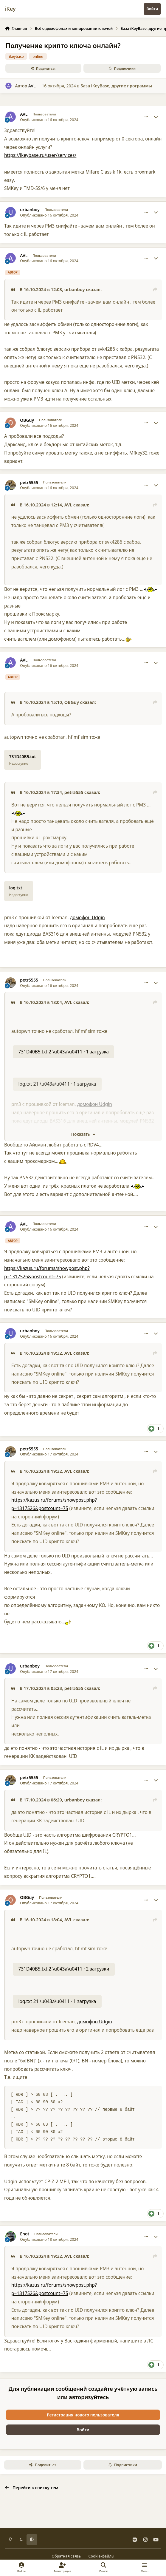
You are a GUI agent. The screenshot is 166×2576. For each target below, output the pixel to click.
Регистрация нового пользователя (83, 2415)
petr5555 (29, 482)
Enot (24, 2234)
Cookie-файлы (101, 2556)
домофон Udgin (87, 917)
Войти (83, 2430)
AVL (32, 86)
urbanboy (30, 209)
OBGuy (27, 420)
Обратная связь (66, 2556)
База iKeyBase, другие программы (116, 86)
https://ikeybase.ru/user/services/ (40, 155)
